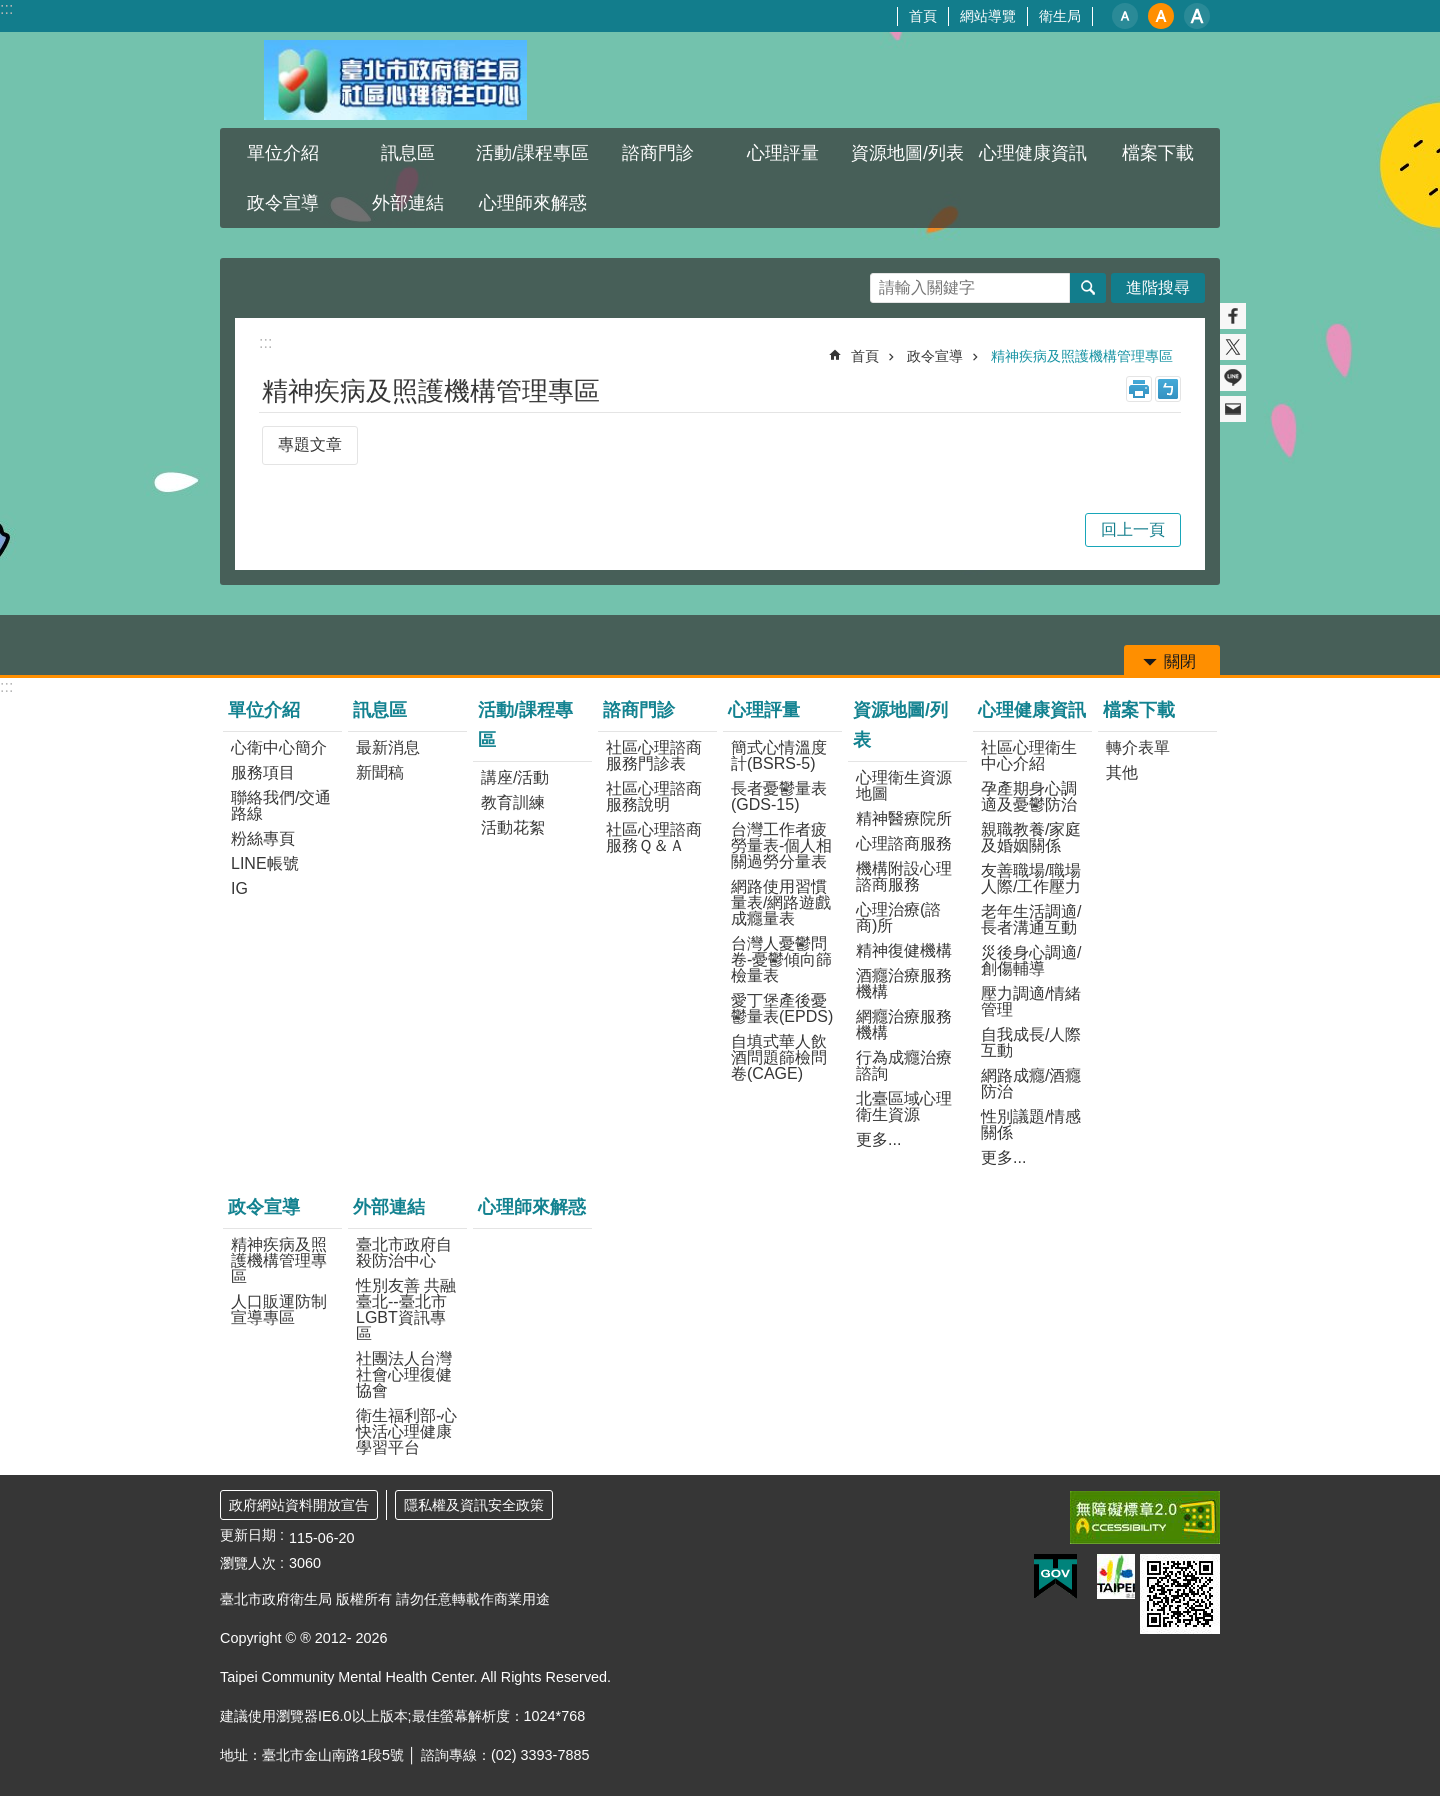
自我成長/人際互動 (1031, 1042)
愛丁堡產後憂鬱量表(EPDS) (782, 1008)
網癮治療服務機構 (904, 1024)
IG (239, 888)
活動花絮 (513, 827)
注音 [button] (1168, 389)
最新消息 (388, 747)
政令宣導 (283, 203)
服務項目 (263, 772)
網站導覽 (988, 16)
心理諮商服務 (904, 843)
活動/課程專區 (532, 153)
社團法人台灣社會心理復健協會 (404, 1374)
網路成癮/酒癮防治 (1031, 1083)
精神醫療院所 (904, 818)
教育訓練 (513, 802)
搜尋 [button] (1088, 288)
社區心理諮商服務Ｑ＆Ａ (654, 837)
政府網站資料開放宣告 (299, 1505)
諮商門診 (658, 153)
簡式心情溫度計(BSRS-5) (779, 755)
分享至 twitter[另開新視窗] (1233, 347)
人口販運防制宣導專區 (279, 1309)
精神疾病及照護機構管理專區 (1082, 356)
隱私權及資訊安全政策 (474, 1505)
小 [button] (1125, 16)
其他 (1122, 772)
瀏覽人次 (248, 1563)
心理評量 (783, 153)
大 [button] (1197, 16)
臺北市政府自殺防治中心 (404, 1252)
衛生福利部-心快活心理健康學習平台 (406, 1431)
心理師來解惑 (533, 203)
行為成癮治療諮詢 (904, 1065)
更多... (878, 1139)
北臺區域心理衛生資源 (904, 1106)
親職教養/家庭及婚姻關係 (1031, 837)
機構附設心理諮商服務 (904, 876)
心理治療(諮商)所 (898, 917)
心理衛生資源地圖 (904, 785)
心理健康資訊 (1033, 153)
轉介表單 (1138, 747)
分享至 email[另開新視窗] (1233, 409)
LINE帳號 (265, 863)
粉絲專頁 (263, 838)
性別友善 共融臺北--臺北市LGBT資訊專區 (406, 1309)
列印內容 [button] (1139, 389)
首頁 (923, 16)
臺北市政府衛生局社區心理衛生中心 (395, 80)
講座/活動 (515, 777)
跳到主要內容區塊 (10, 10)
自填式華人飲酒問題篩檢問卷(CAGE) (779, 1057)
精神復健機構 (904, 950)
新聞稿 (380, 772)
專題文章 (310, 444)
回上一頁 (1133, 529)
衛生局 (1060, 16)
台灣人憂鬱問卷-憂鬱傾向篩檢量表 (781, 959)
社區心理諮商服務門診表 (654, 755)
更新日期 (248, 1535)
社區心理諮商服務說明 (654, 796)
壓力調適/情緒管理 (1031, 1001)
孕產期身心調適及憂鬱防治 (1029, 796)
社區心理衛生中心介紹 (1029, 755)
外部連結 (408, 203)
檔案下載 (1158, 153)
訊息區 (408, 153)
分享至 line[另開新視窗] (1233, 378)
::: (6, 8)
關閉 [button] (1180, 661)
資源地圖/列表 (907, 153)
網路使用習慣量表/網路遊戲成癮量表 (781, 902)
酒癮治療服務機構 (904, 983)
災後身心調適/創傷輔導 (1031, 960)
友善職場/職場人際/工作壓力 (1031, 878)
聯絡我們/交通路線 (281, 805)
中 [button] (1161, 16)
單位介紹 (283, 153)
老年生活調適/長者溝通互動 (1031, 919)
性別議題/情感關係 (1031, 1124)
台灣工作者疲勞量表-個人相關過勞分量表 (781, 845)
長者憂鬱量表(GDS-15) (779, 796)
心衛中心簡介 (279, 747)
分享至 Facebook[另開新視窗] (1233, 316)
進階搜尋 (1158, 287)
